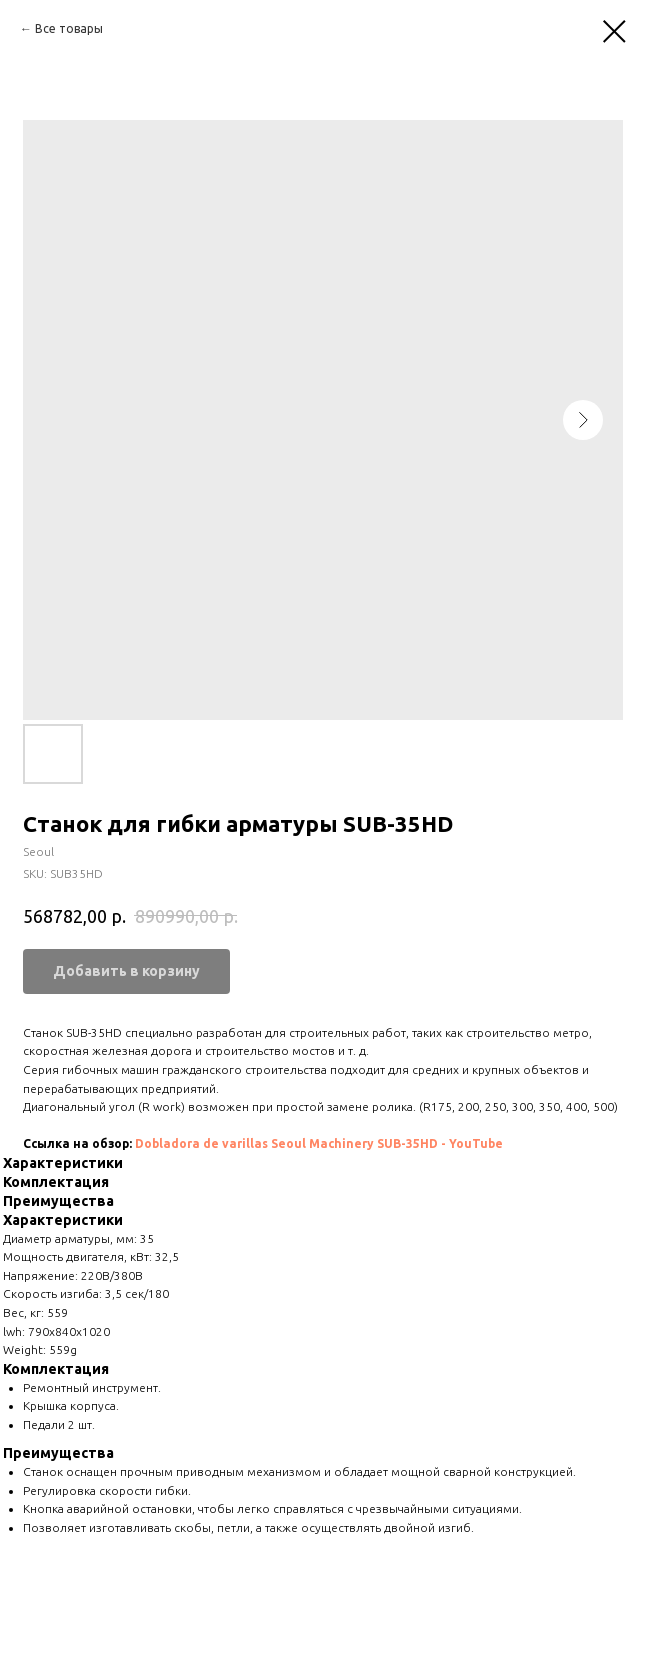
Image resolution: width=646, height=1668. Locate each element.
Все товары (69, 28)
